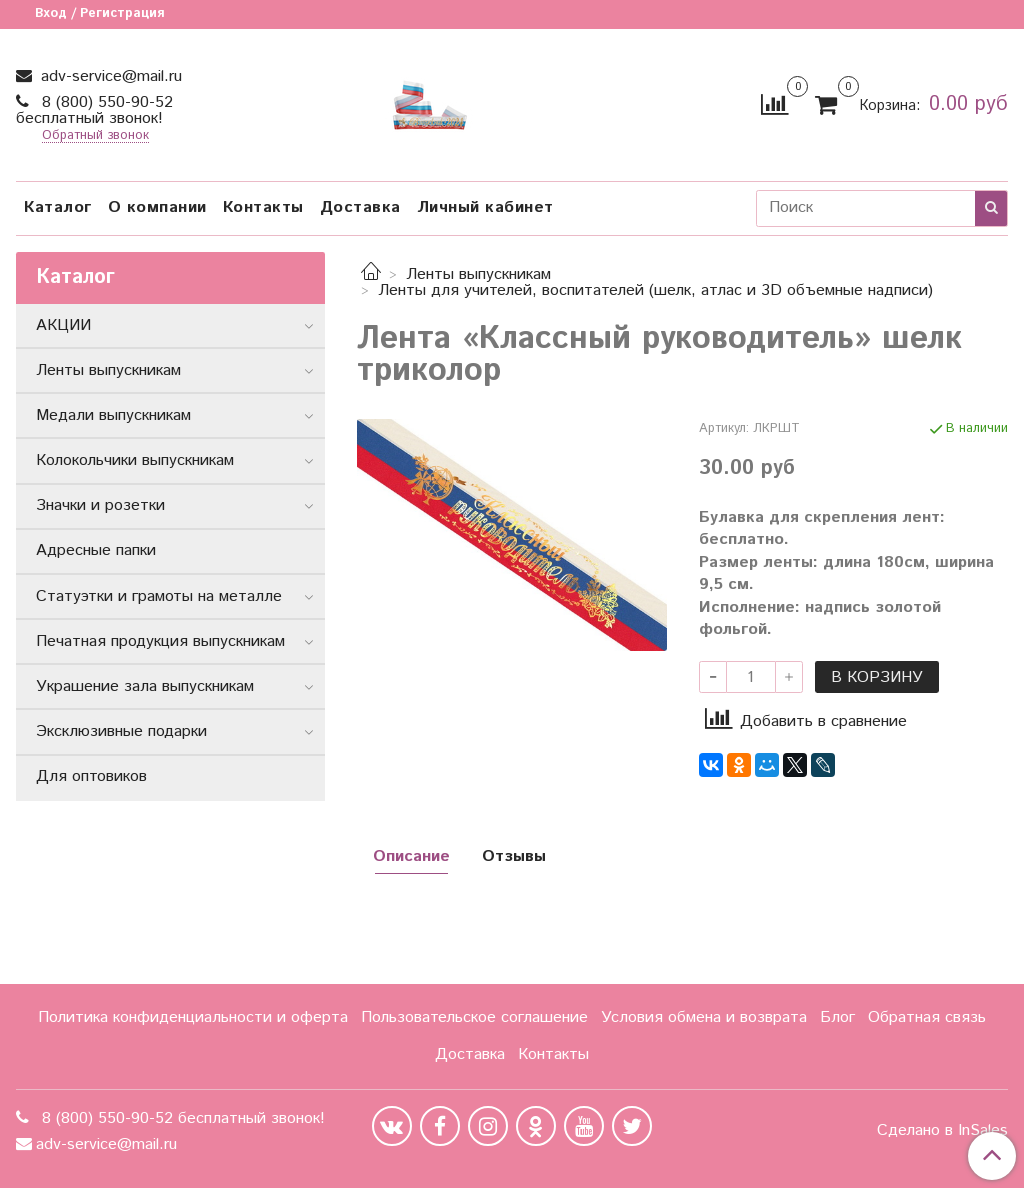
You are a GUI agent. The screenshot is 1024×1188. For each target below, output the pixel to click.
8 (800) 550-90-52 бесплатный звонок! (94, 110)
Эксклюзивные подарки (121, 731)
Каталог (58, 207)
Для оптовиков (91, 776)
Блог (837, 1017)
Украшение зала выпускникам (145, 686)
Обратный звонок (95, 136)
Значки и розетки (100, 505)
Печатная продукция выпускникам (160, 641)
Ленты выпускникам (478, 274)
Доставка (360, 207)
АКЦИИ (63, 325)
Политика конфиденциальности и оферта (193, 1017)
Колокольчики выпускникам (135, 460)
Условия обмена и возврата (704, 1017)
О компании (157, 207)
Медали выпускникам (113, 415)
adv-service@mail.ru (109, 76)
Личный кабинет (485, 207)
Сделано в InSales (942, 1131)
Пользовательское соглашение (474, 1017)
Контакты (263, 207)
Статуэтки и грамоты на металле (159, 596)
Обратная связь (927, 1017)
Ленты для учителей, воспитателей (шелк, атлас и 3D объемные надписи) (655, 290)
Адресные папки (96, 550)
